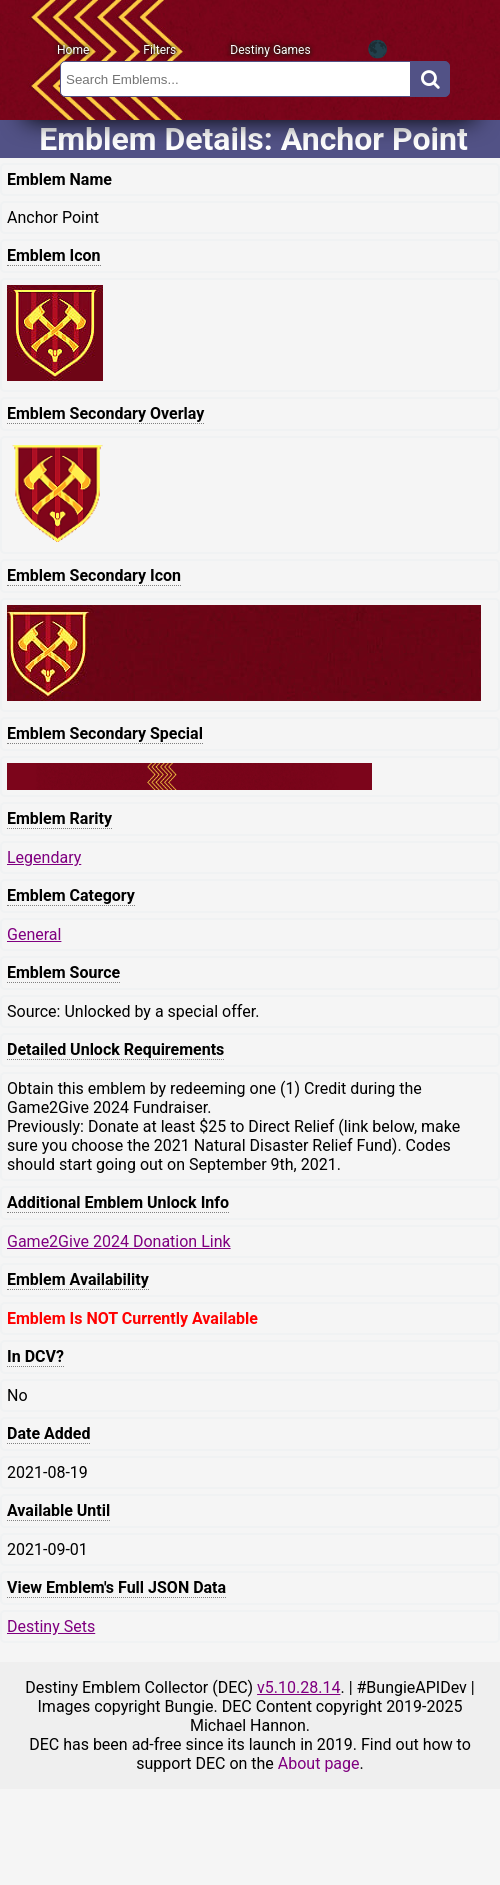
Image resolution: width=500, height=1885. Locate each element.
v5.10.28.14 (298, 1687)
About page (319, 1763)
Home (73, 50)
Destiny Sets (51, 1626)
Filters (159, 50)
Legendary (44, 857)
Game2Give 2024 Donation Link (119, 1241)
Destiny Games (270, 50)
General (34, 934)
